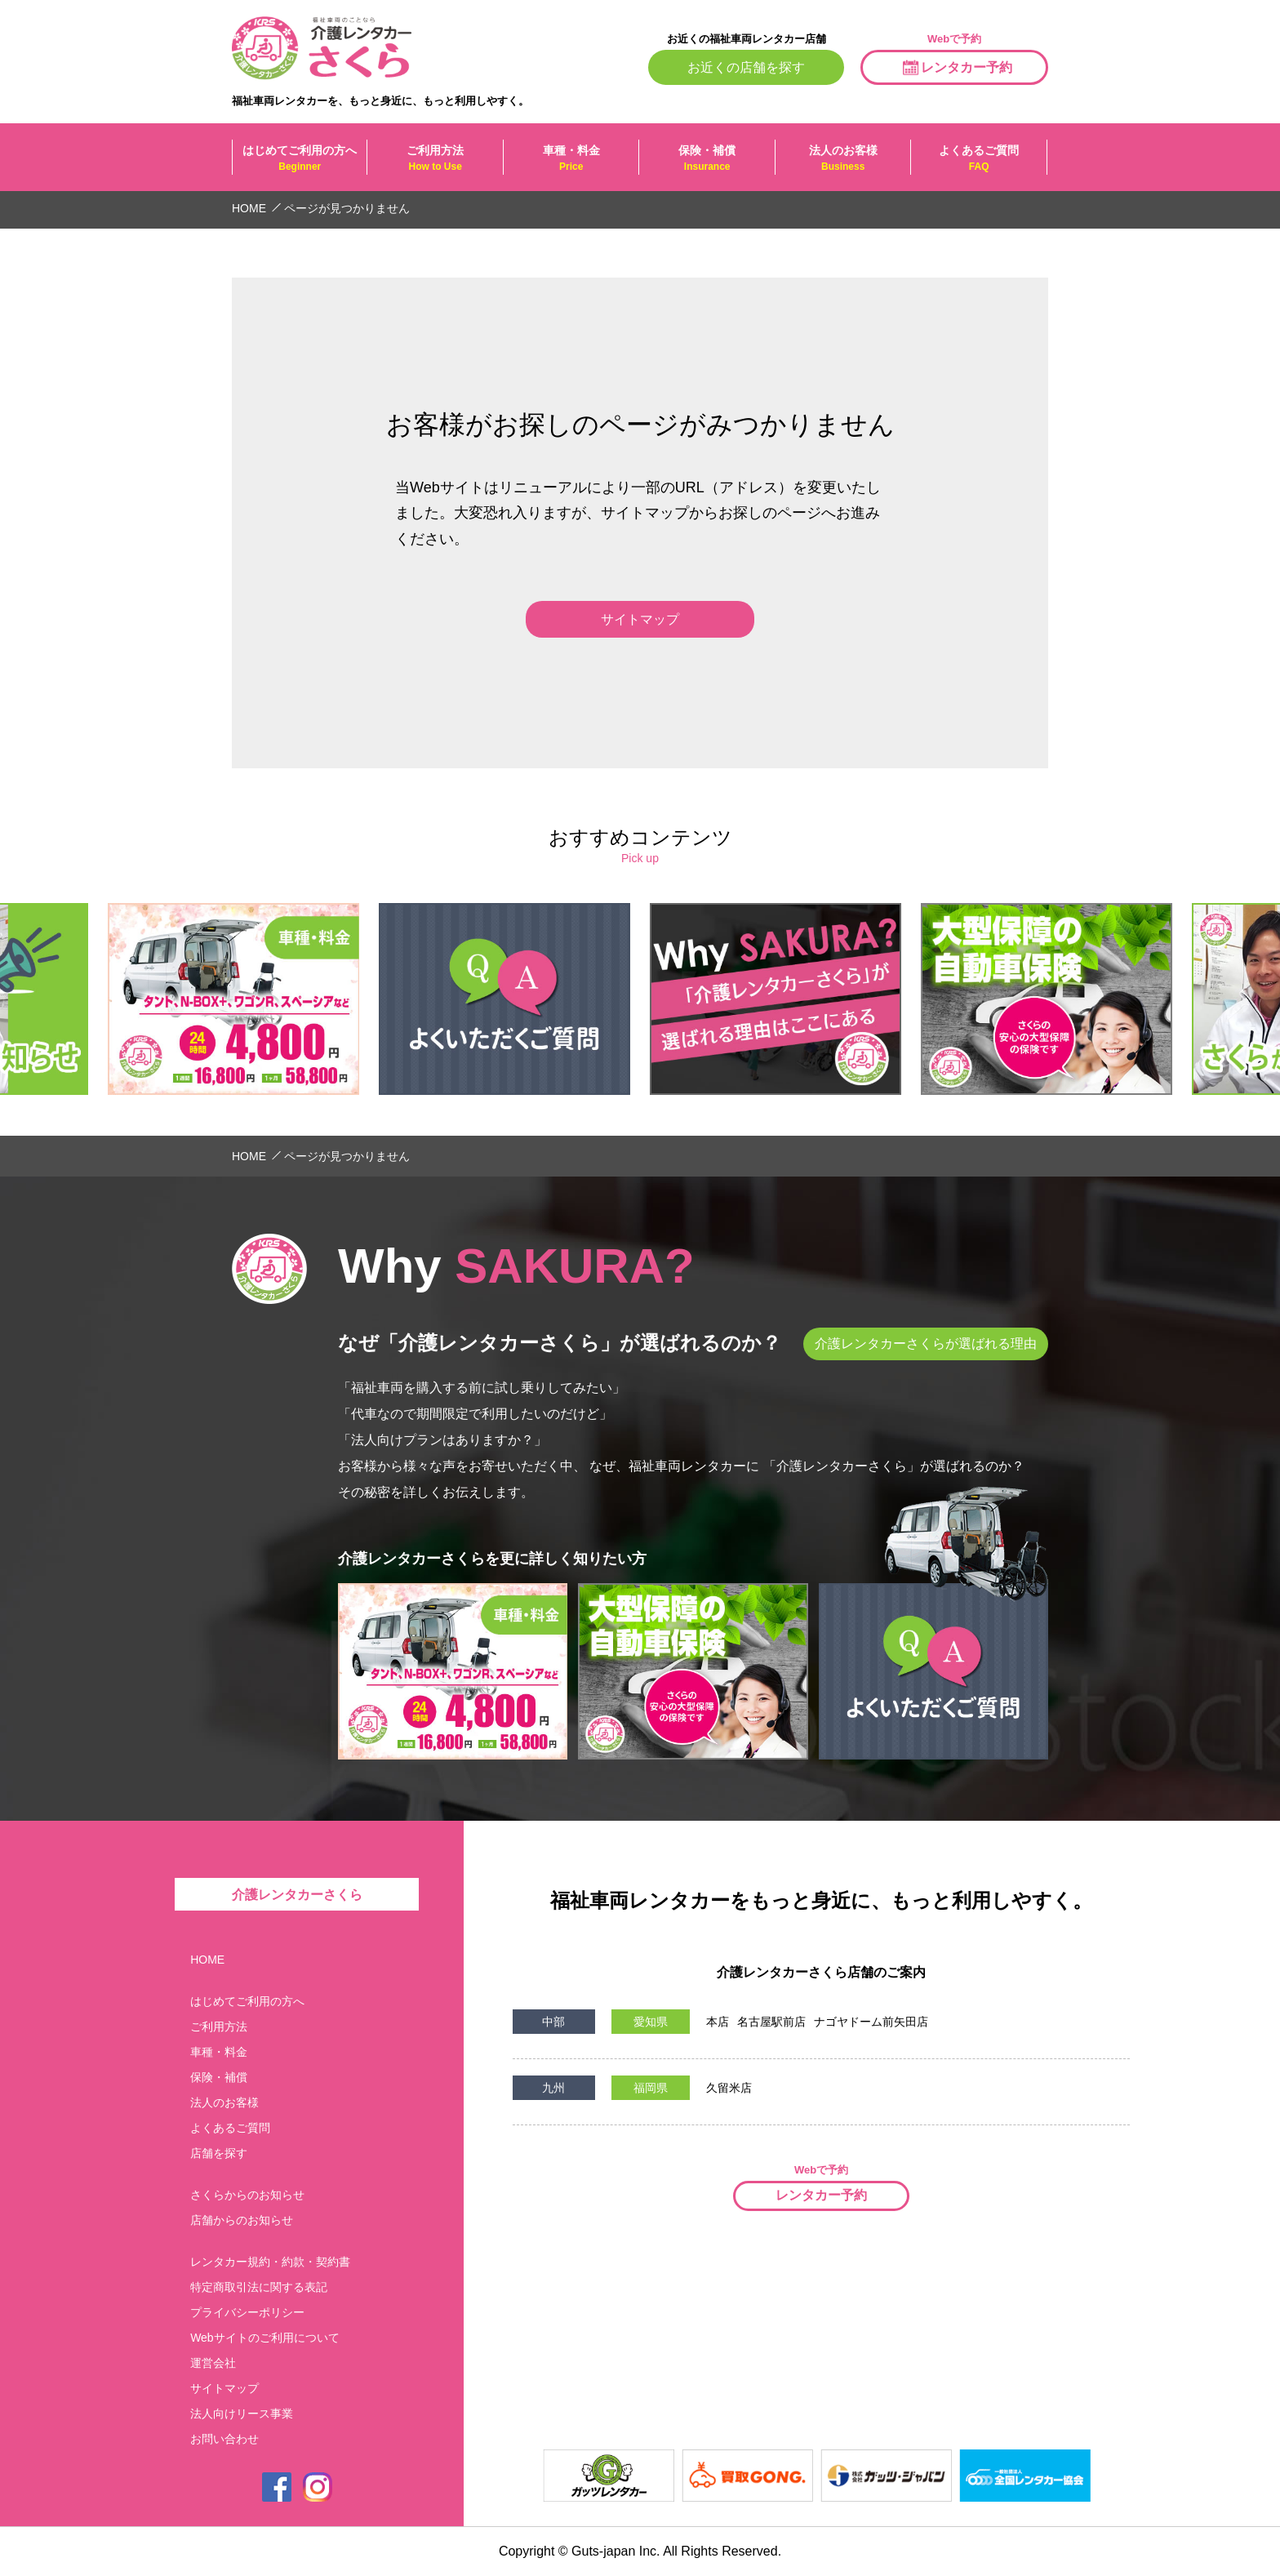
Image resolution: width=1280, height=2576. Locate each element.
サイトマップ (224, 2388)
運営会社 (213, 2362)
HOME (207, 1959)
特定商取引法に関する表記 (258, 2286)
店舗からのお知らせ (241, 2220)
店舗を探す (218, 2153)
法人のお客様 (843, 158)
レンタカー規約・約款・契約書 (270, 2261)
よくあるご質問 (978, 158)
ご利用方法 (434, 158)
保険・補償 (706, 158)
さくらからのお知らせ (247, 2194)
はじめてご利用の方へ (300, 158)
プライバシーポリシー (247, 2312)
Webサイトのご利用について (265, 2337)
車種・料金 (571, 158)
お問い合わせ (224, 2438)
